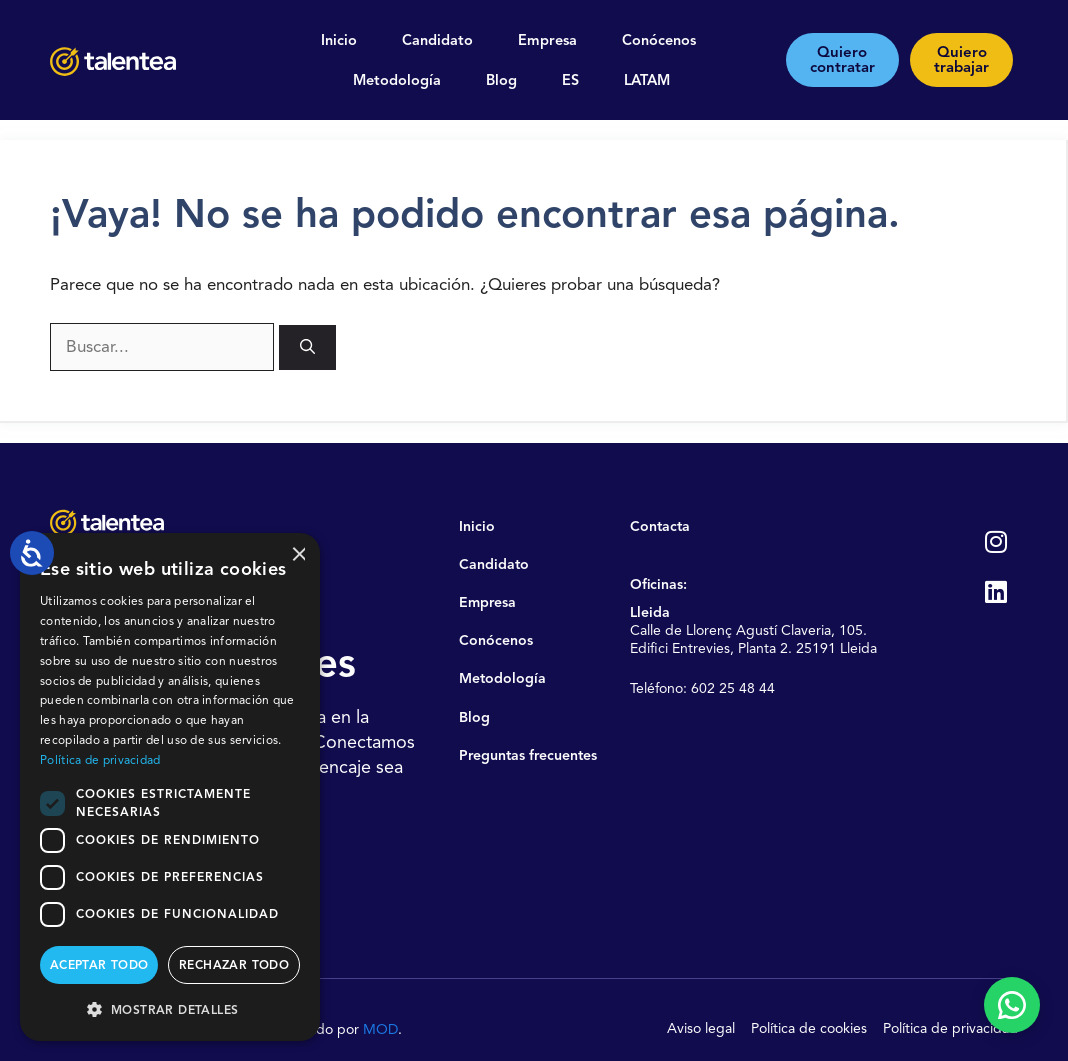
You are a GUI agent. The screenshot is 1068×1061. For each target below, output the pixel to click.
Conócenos (659, 40)
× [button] (297, 554)
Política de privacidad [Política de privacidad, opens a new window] (100, 759)
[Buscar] (307, 347)
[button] (170, 1009)
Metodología (397, 80)
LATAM (647, 80)
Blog (501, 80)
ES (570, 80)
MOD (380, 1029)
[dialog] (170, 787)
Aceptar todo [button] (99, 964)
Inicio (339, 40)
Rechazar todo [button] (234, 964)
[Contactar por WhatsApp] (1012, 1005)
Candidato (437, 40)
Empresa (547, 40)
